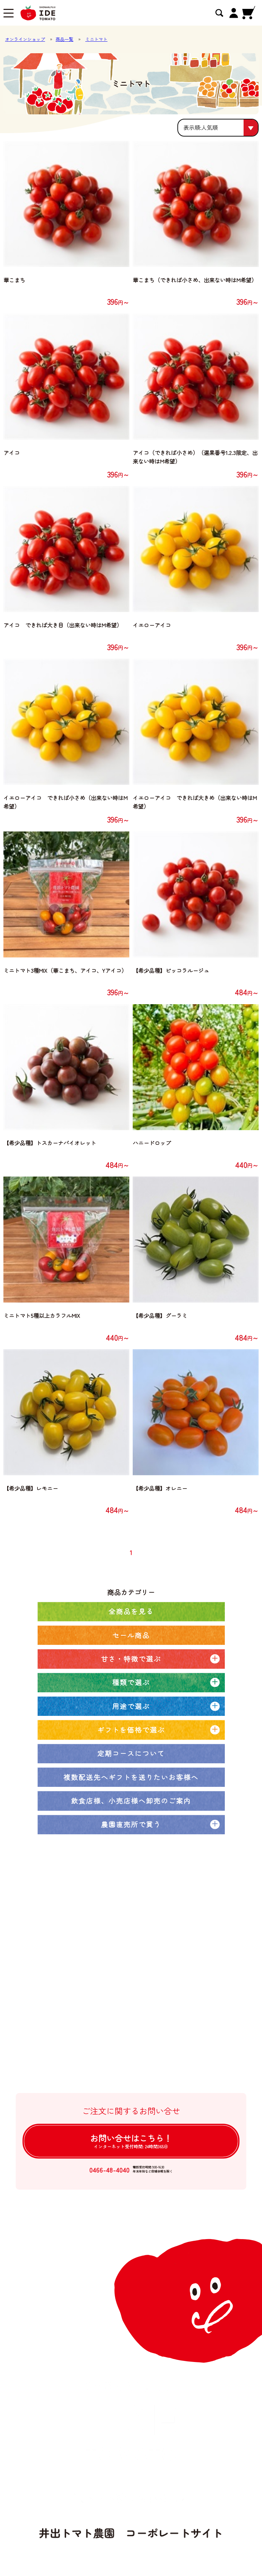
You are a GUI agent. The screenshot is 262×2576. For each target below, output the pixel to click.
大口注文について (88, 1995)
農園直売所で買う (131, 1824)
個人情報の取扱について (96, 2064)
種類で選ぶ (131, 1682)
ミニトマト (96, 39)
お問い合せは (131, 2141)
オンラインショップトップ (98, 1926)
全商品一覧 (80, 1940)
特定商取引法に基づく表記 (98, 2050)
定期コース (80, 1954)
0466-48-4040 (109, 2169)
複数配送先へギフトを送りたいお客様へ (131, 1777)
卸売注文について (88, 2009)
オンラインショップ (25, 39)
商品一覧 (64, 39)
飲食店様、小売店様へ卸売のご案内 (131, 1801)
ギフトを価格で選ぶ (131, 1730)
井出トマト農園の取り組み (98, 1981)
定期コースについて (131, 1753)
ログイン (77, 2078)
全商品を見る (131, 1611)
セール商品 (131, 1635)
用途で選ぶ (131, 1706)
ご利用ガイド (83, 2023)
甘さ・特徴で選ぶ (131, 1659)
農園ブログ (80, 1968)
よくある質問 (83, 2036)
